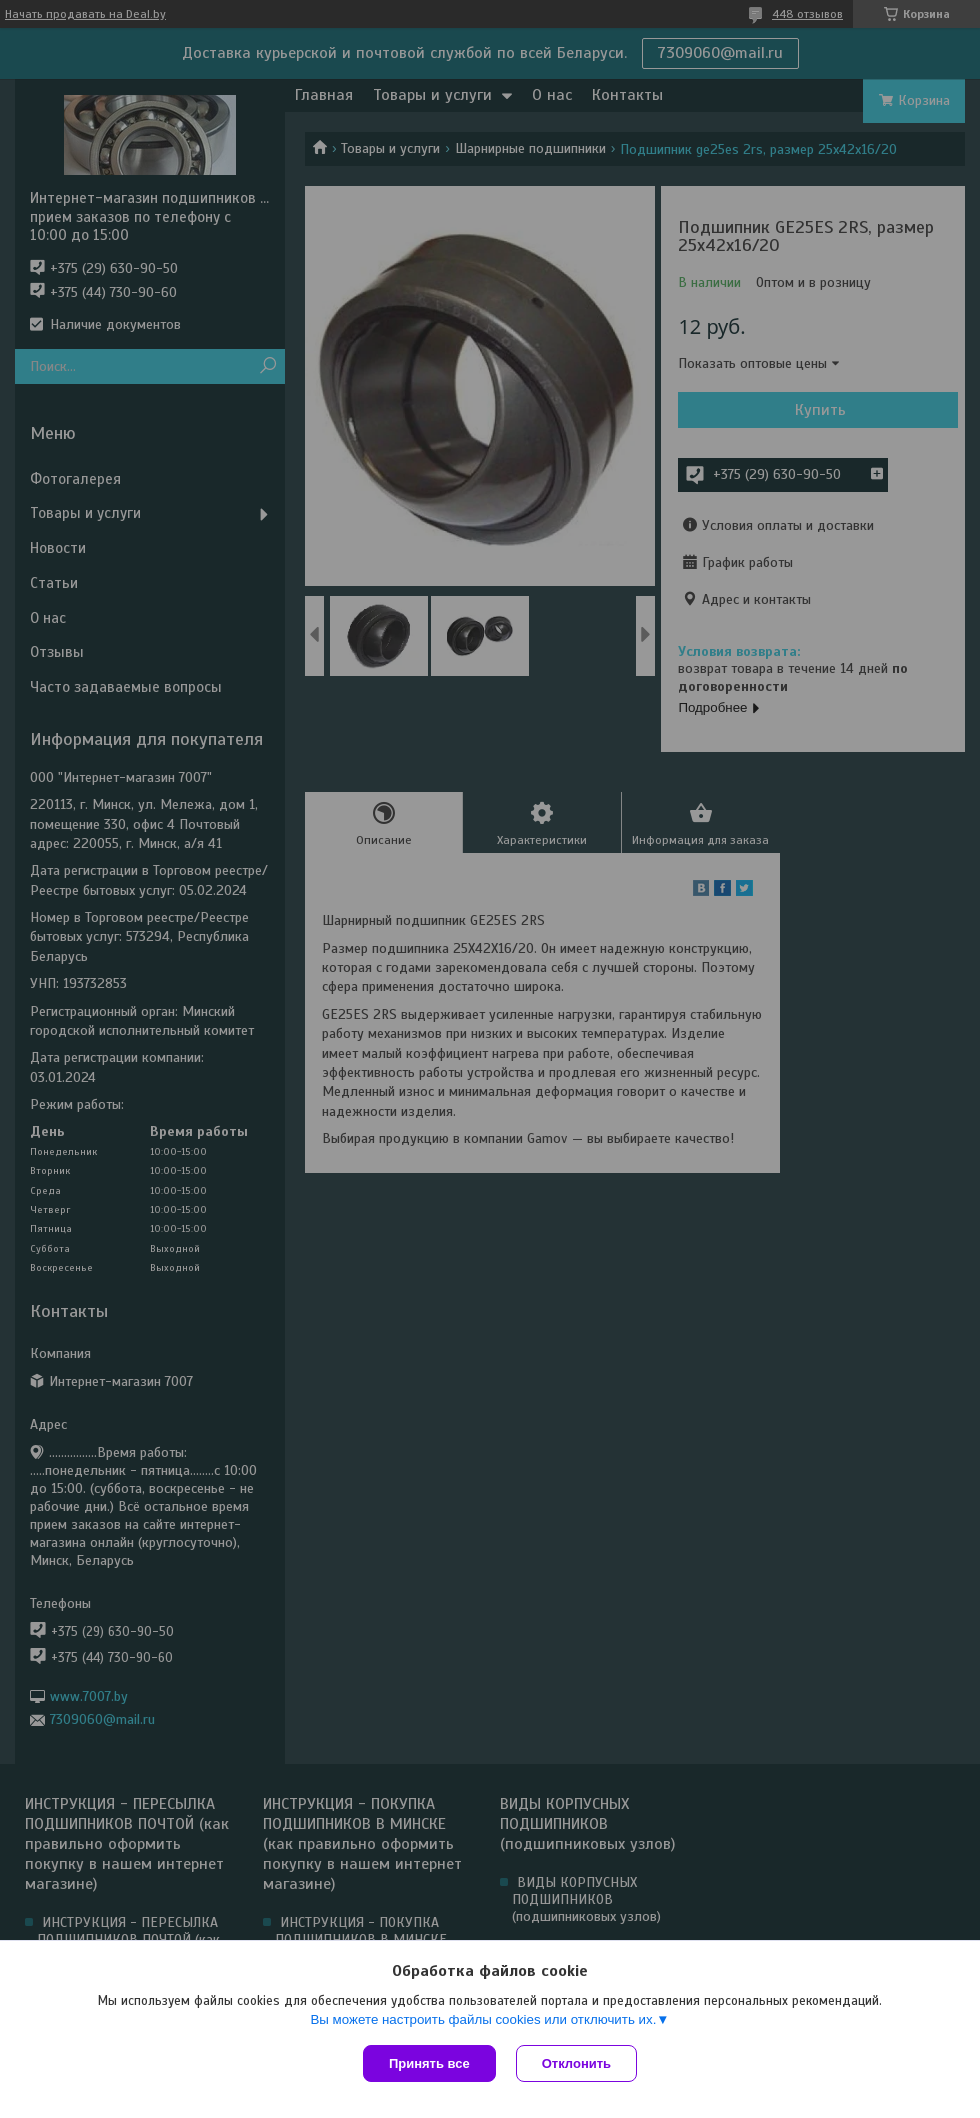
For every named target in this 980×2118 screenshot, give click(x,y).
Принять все (429, 2063)
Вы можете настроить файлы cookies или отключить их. (483, 2019)
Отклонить (576, 2063)
